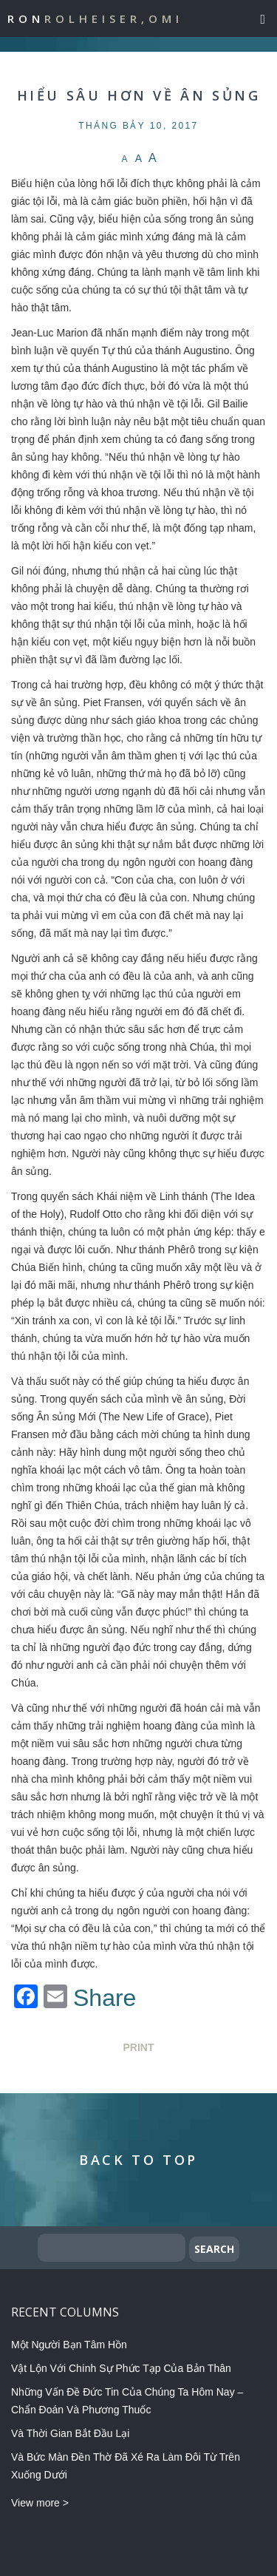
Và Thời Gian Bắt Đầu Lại (70, 2433)
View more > (40, 2503)
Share (104, 1998)
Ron (95, 18)
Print (138, 2047)
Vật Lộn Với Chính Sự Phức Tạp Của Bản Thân (121, 2368)
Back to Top (138, 2160)
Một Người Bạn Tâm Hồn (69, 2344)
